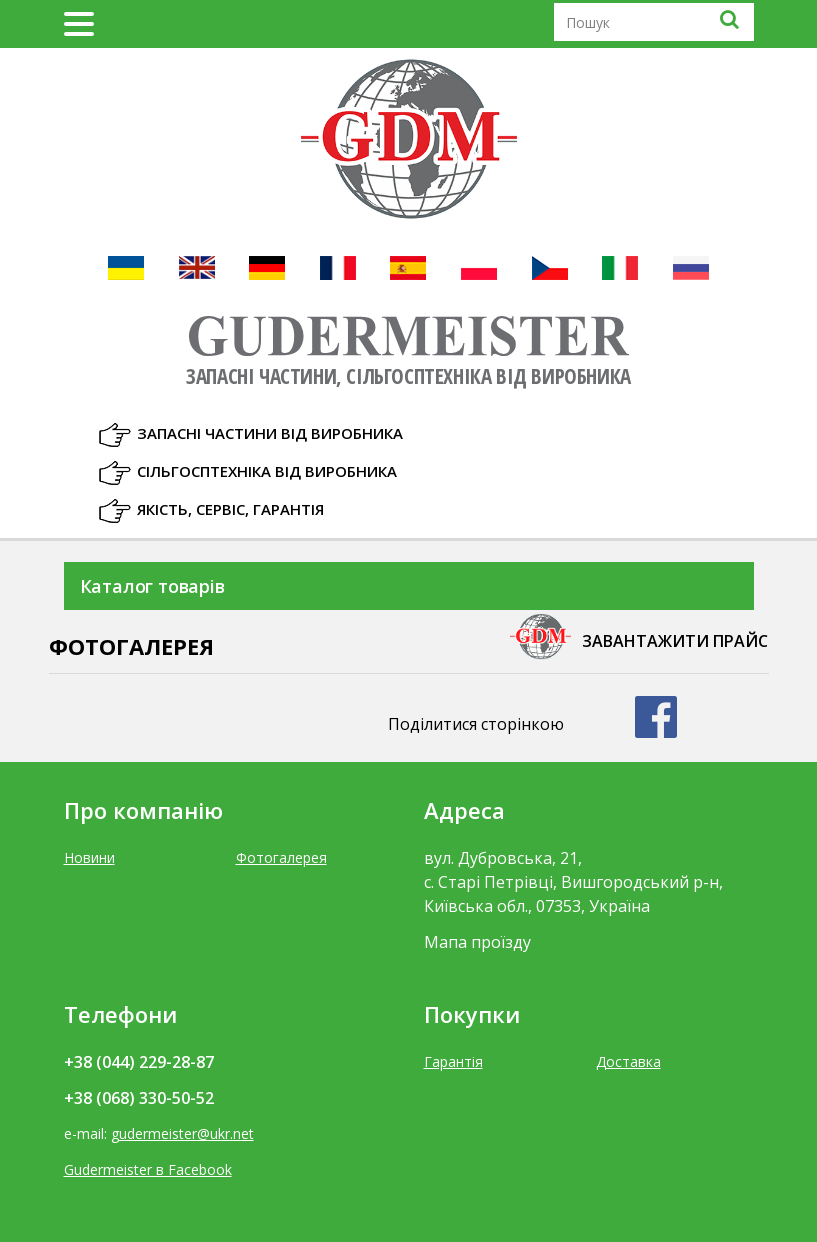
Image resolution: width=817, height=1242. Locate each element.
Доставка (628, 1061)
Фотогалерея (281, 857)
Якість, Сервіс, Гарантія (230, 509)
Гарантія (453, 1061)
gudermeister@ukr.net (182, 1133)
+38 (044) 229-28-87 (139, 1062)
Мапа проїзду (477, 942)
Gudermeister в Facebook (148, 1169)
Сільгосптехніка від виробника (267, 471)
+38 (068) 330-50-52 (139, 1098)
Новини (89, 857)
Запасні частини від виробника (270, 433)
